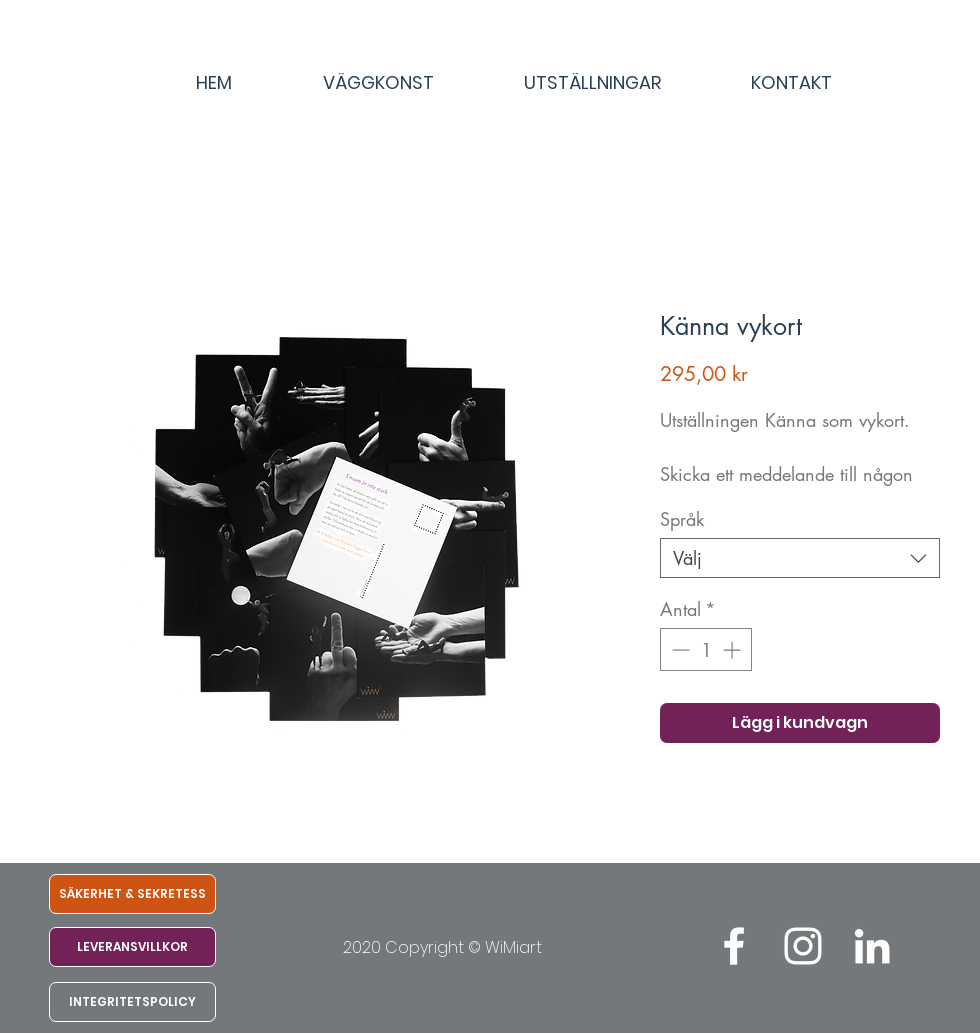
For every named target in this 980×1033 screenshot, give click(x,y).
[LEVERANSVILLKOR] (132, 947)
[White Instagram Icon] (803, 946)
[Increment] (733, 649)
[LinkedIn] (872, 946)
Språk (682, 519)
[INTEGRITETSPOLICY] (132, 1002)
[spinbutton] (706, 649)
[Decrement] (678, 649)
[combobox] (800, 558)
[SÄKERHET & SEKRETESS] (132, 894)
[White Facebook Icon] (734, 946)
